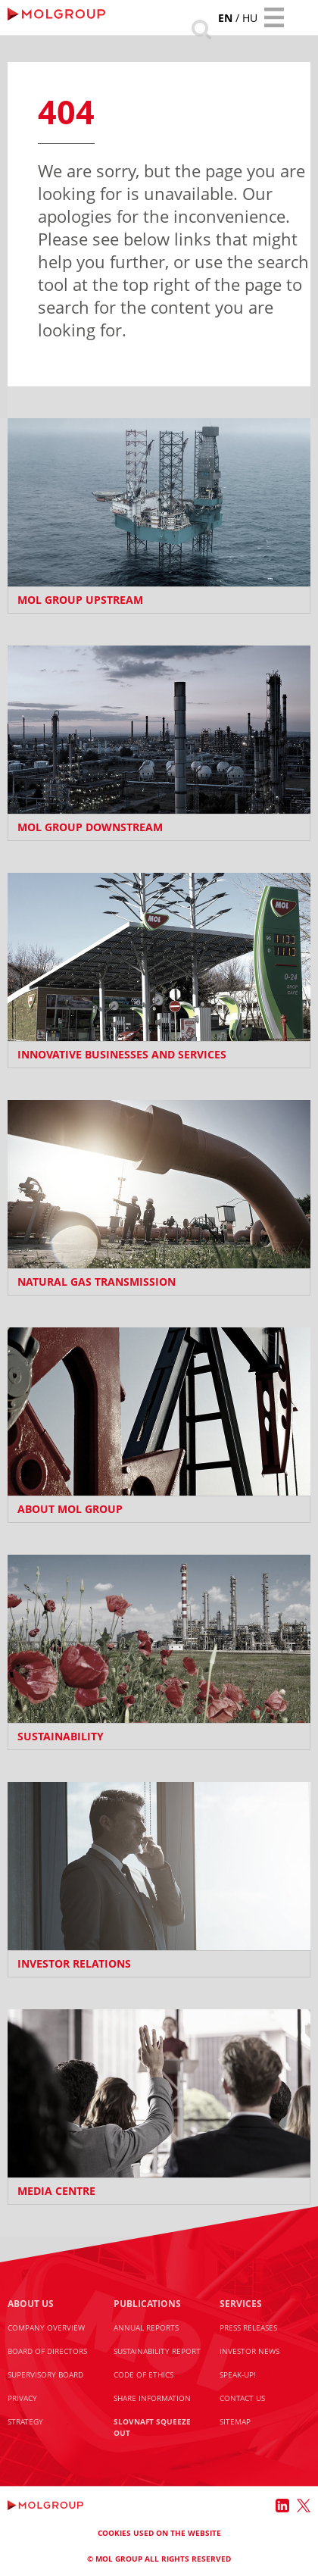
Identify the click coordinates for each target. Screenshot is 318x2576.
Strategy (25, 2421)
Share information (152, 2398)
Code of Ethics (143, 2374)
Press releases (248, 2327)
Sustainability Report (157, 2351)
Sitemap (235, 2421)
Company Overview (46, 2327)
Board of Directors (47, 2351)
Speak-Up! (238, 2374)
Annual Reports (146, 2327)
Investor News (249, 2351)
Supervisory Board (45, 2374)
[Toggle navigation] (274, 17)
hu (249, 18)
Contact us (242, 2398)
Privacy (22, 2398)
